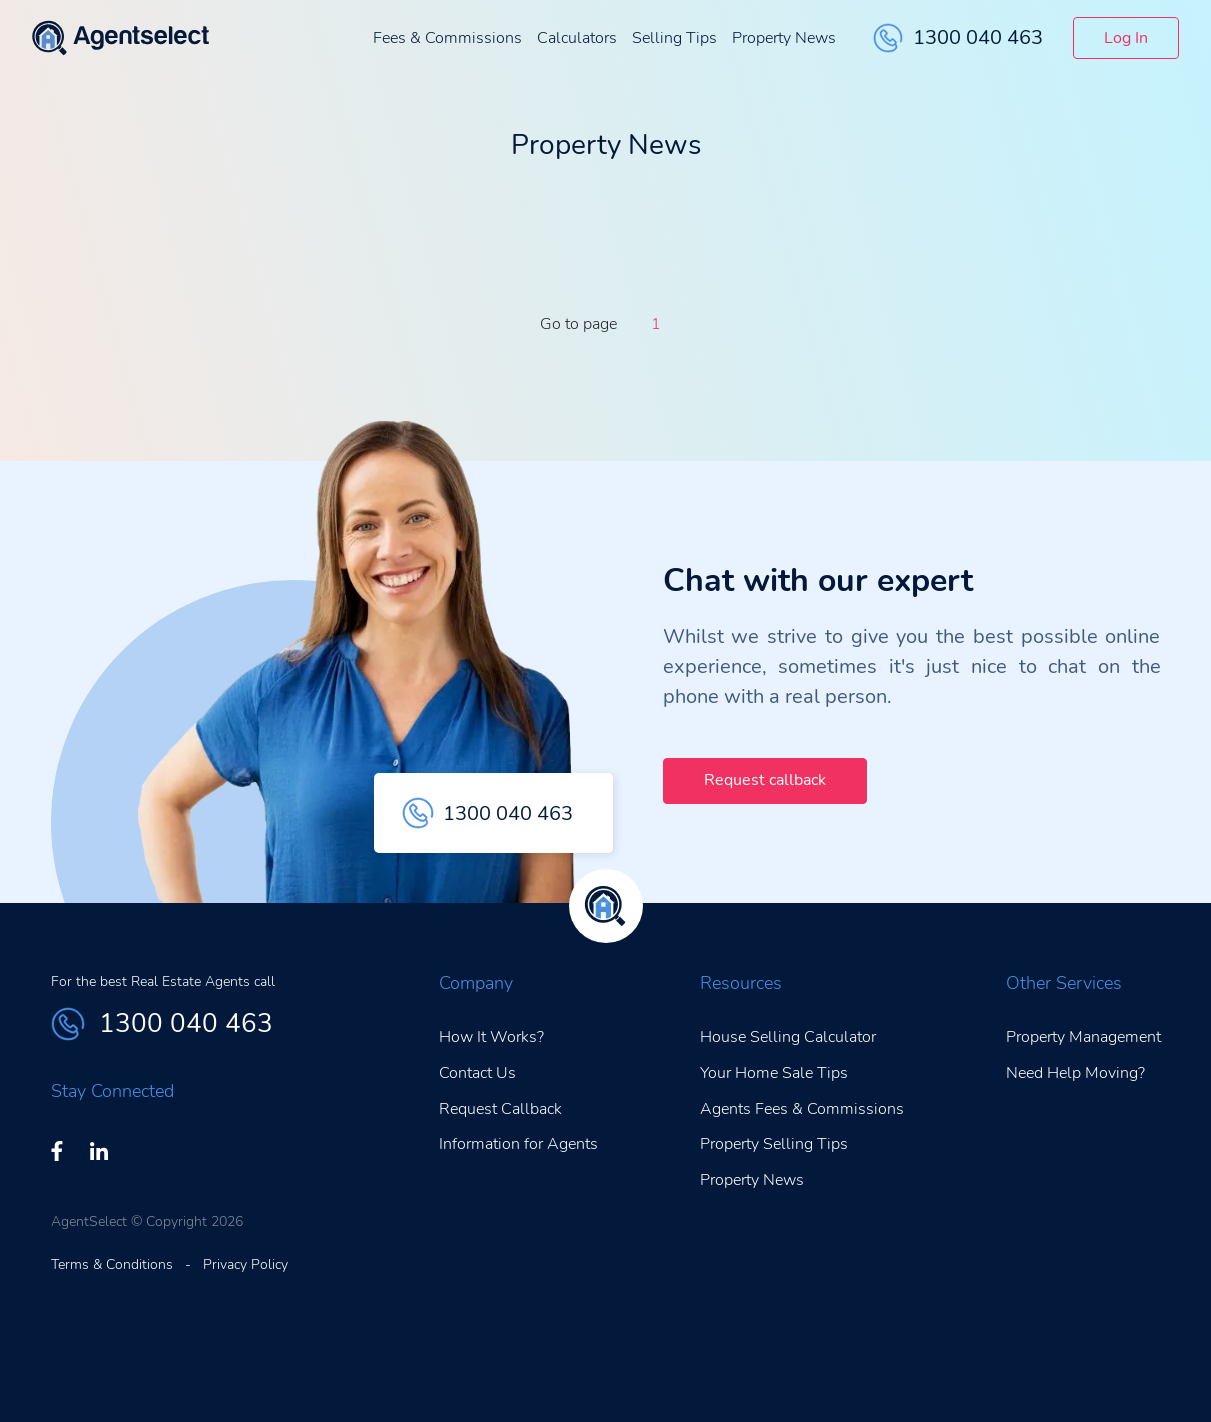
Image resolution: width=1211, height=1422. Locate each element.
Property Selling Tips (774, 1144)
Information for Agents (518, 1144)
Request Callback (500, 1109)
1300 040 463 (958, 38)
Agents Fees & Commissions (802, 1109)
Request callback (765, 780)
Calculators (577, 38)
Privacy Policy (245, 1264)
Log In (1126, 38)
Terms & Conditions (112, 1264)
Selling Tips (674, 38)
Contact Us (477, 1073)
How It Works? (491, 1037)
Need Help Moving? (1075, 1073)
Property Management (1083, 1037)
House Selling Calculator (788, 1037)
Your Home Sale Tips (774, 1073)
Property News (784, 38)
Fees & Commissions (447, 38)
